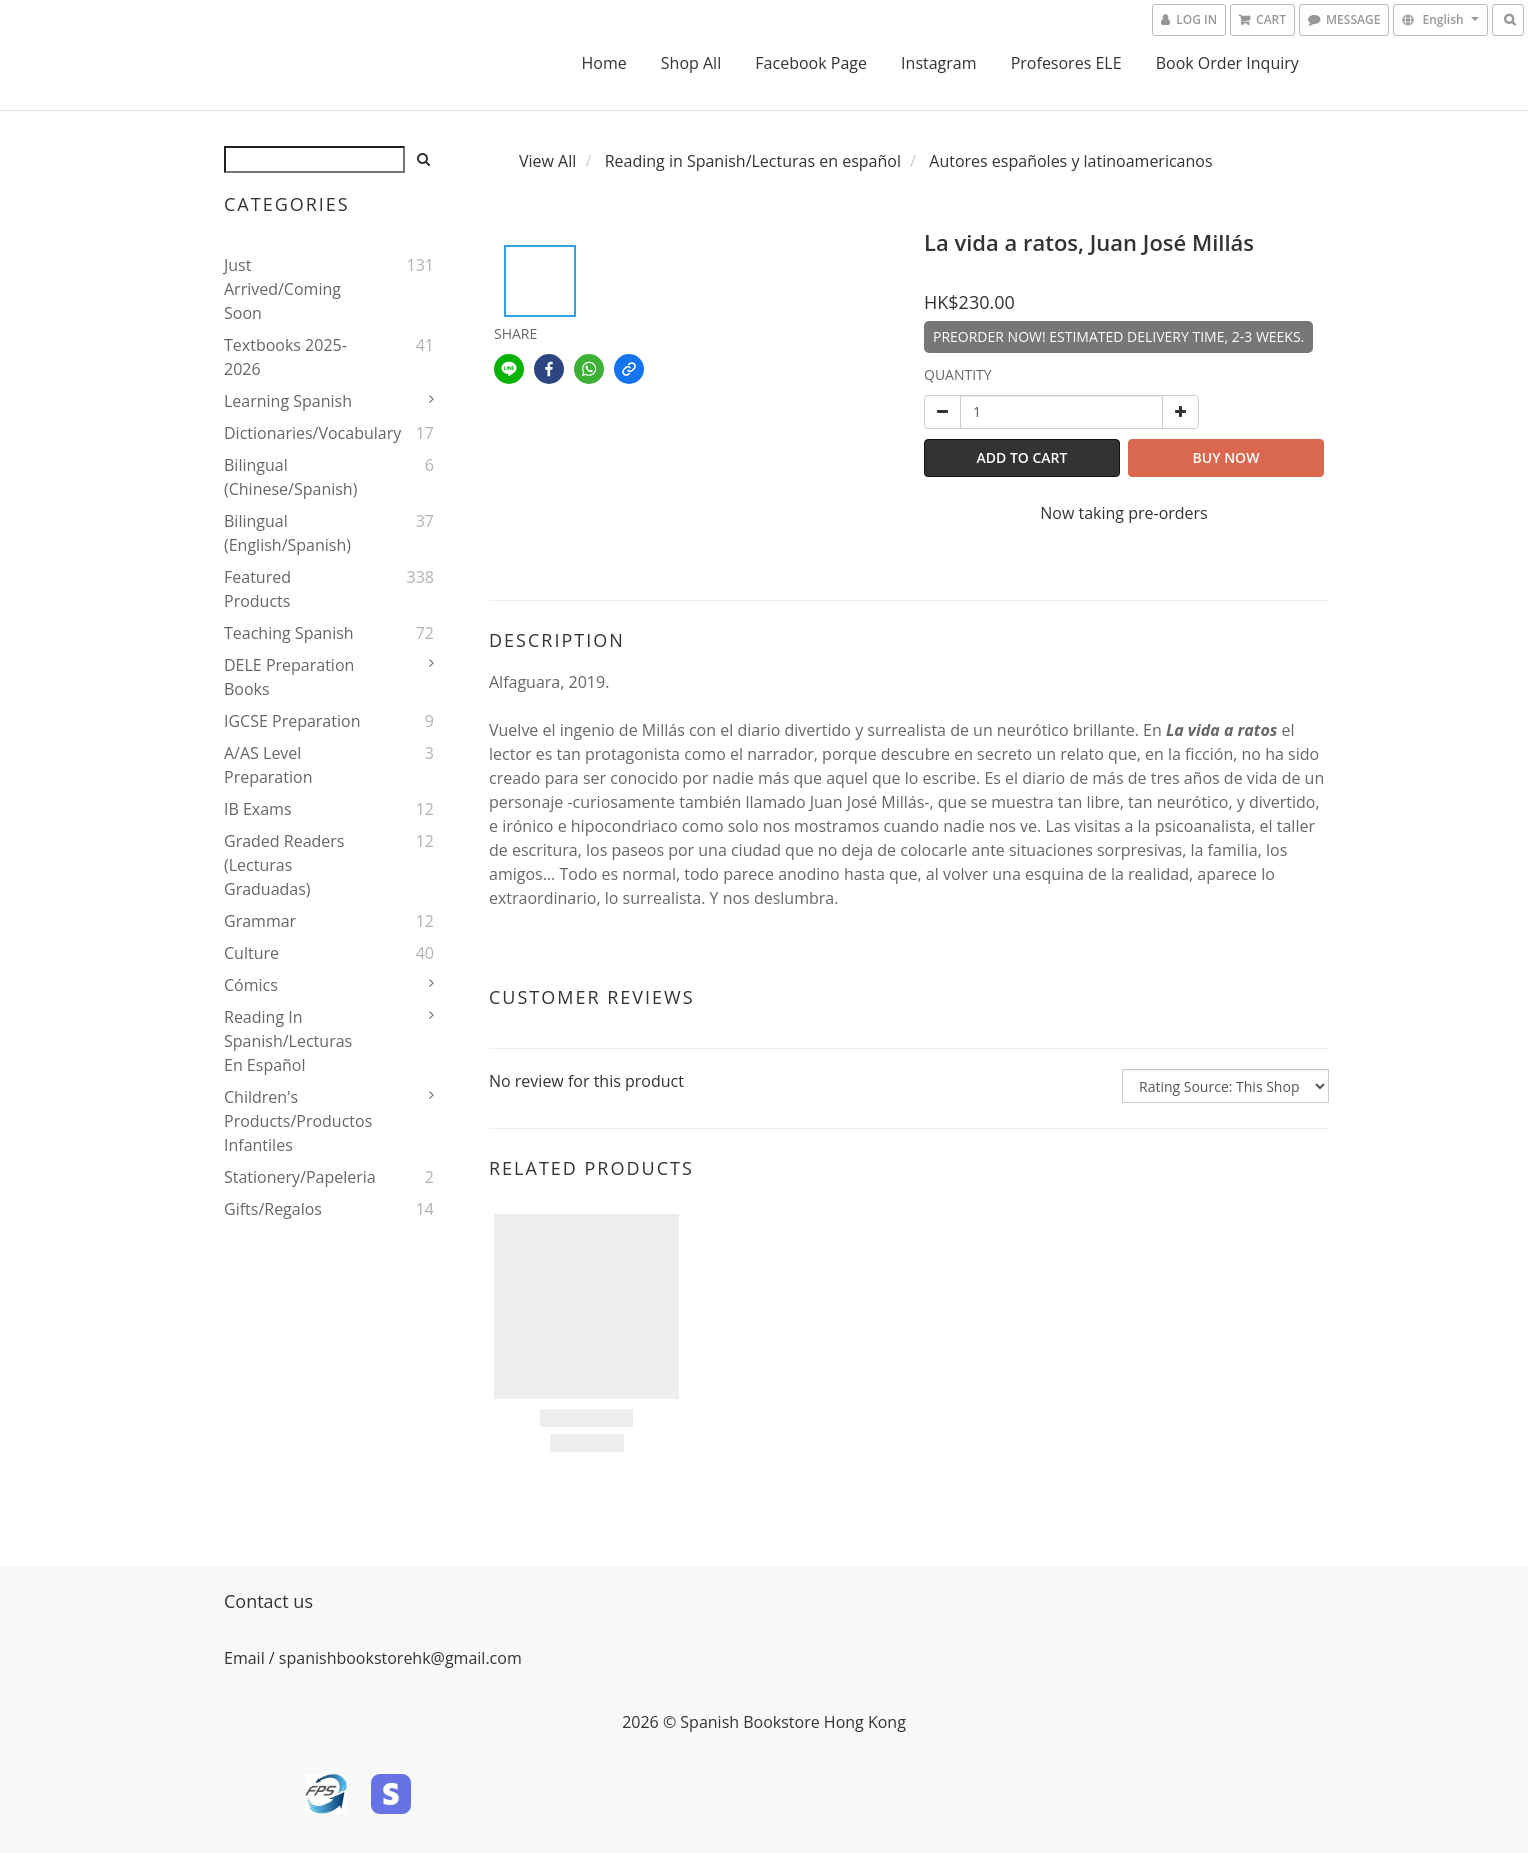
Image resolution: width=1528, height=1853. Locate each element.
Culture (251, 953)
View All (547, 161)
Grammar (260, 921)
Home (603, 63)
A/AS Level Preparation (268, 765)
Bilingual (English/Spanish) (287, 533)
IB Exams (258, 809)
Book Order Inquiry (1227, 63)
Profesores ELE (1066, 63)
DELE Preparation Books (289, 677)
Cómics (251, 985)
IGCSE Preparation (292, 721)
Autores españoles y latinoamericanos (1070, 161)
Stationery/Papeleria (292, 1177)
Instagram (938, 63)
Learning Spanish (288, 401)
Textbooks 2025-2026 (285, 357)
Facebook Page (811, 63)
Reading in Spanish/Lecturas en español (288, 1041)
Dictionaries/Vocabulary (292, 433)
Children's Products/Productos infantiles (292, 1121)
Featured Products (257, 589)
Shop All (691, 63)
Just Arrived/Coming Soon (282, 289)
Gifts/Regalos (273, 1209)
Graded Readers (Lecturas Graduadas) (284, 865)
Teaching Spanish (289, 633)
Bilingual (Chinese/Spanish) (290, 477)
